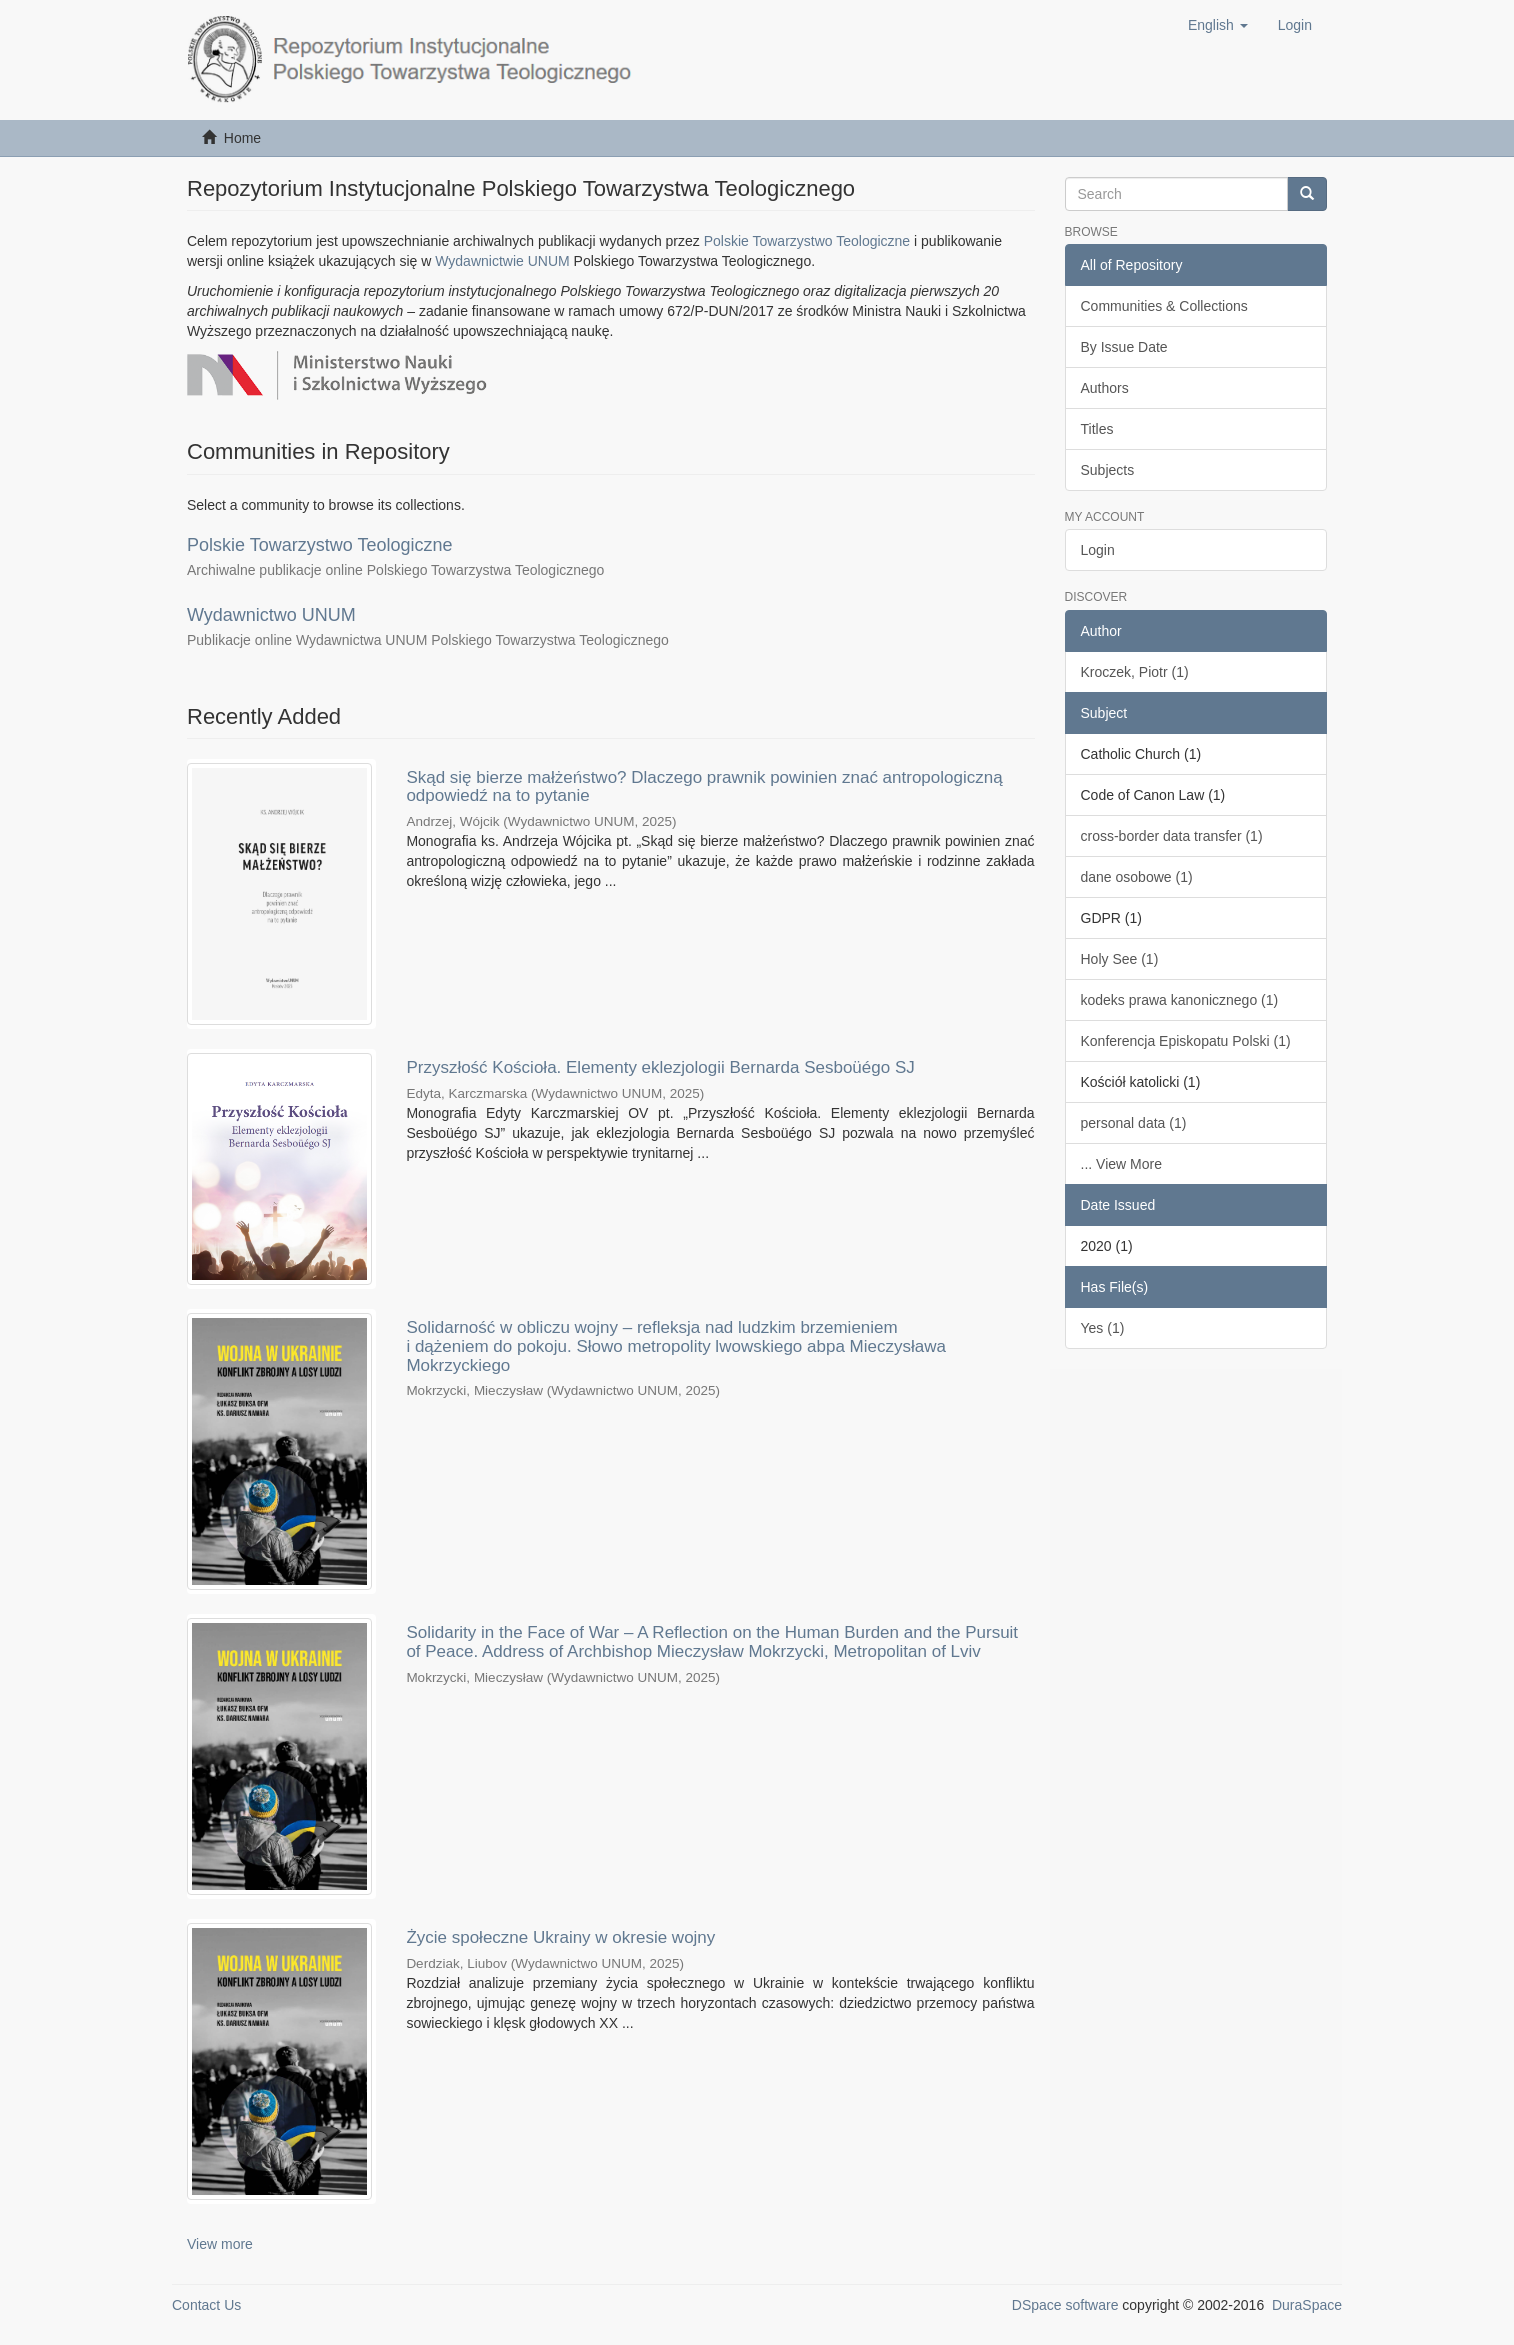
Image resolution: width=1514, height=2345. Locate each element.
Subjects (1108, 470)
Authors (1105, 388)
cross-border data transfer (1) (1172, 836)
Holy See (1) (1120, 959)
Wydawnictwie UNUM (502, 261)
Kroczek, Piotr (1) (1135, 672)
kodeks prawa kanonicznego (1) (1180, 1000)
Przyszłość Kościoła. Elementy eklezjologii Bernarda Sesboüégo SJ (660, 1067)
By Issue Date (1124, 347)
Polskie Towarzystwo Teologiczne (807, 241)
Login (1098, 550)
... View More (1121, 1164)
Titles (1097, 429)
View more (220, 2244)
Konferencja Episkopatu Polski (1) (1186, 1041)
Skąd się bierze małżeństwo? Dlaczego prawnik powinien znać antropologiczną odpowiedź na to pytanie (704, 787)
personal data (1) (1134, 1123)
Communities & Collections (1164, 306)
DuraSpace (1307, 2305)
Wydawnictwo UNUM (271, 615)
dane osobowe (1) (1137, 877)
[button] (1218, 25)
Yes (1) (1103, 1328)
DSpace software (1065, 2305)
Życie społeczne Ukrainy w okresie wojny (560, 1937)
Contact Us (206, 2305)
